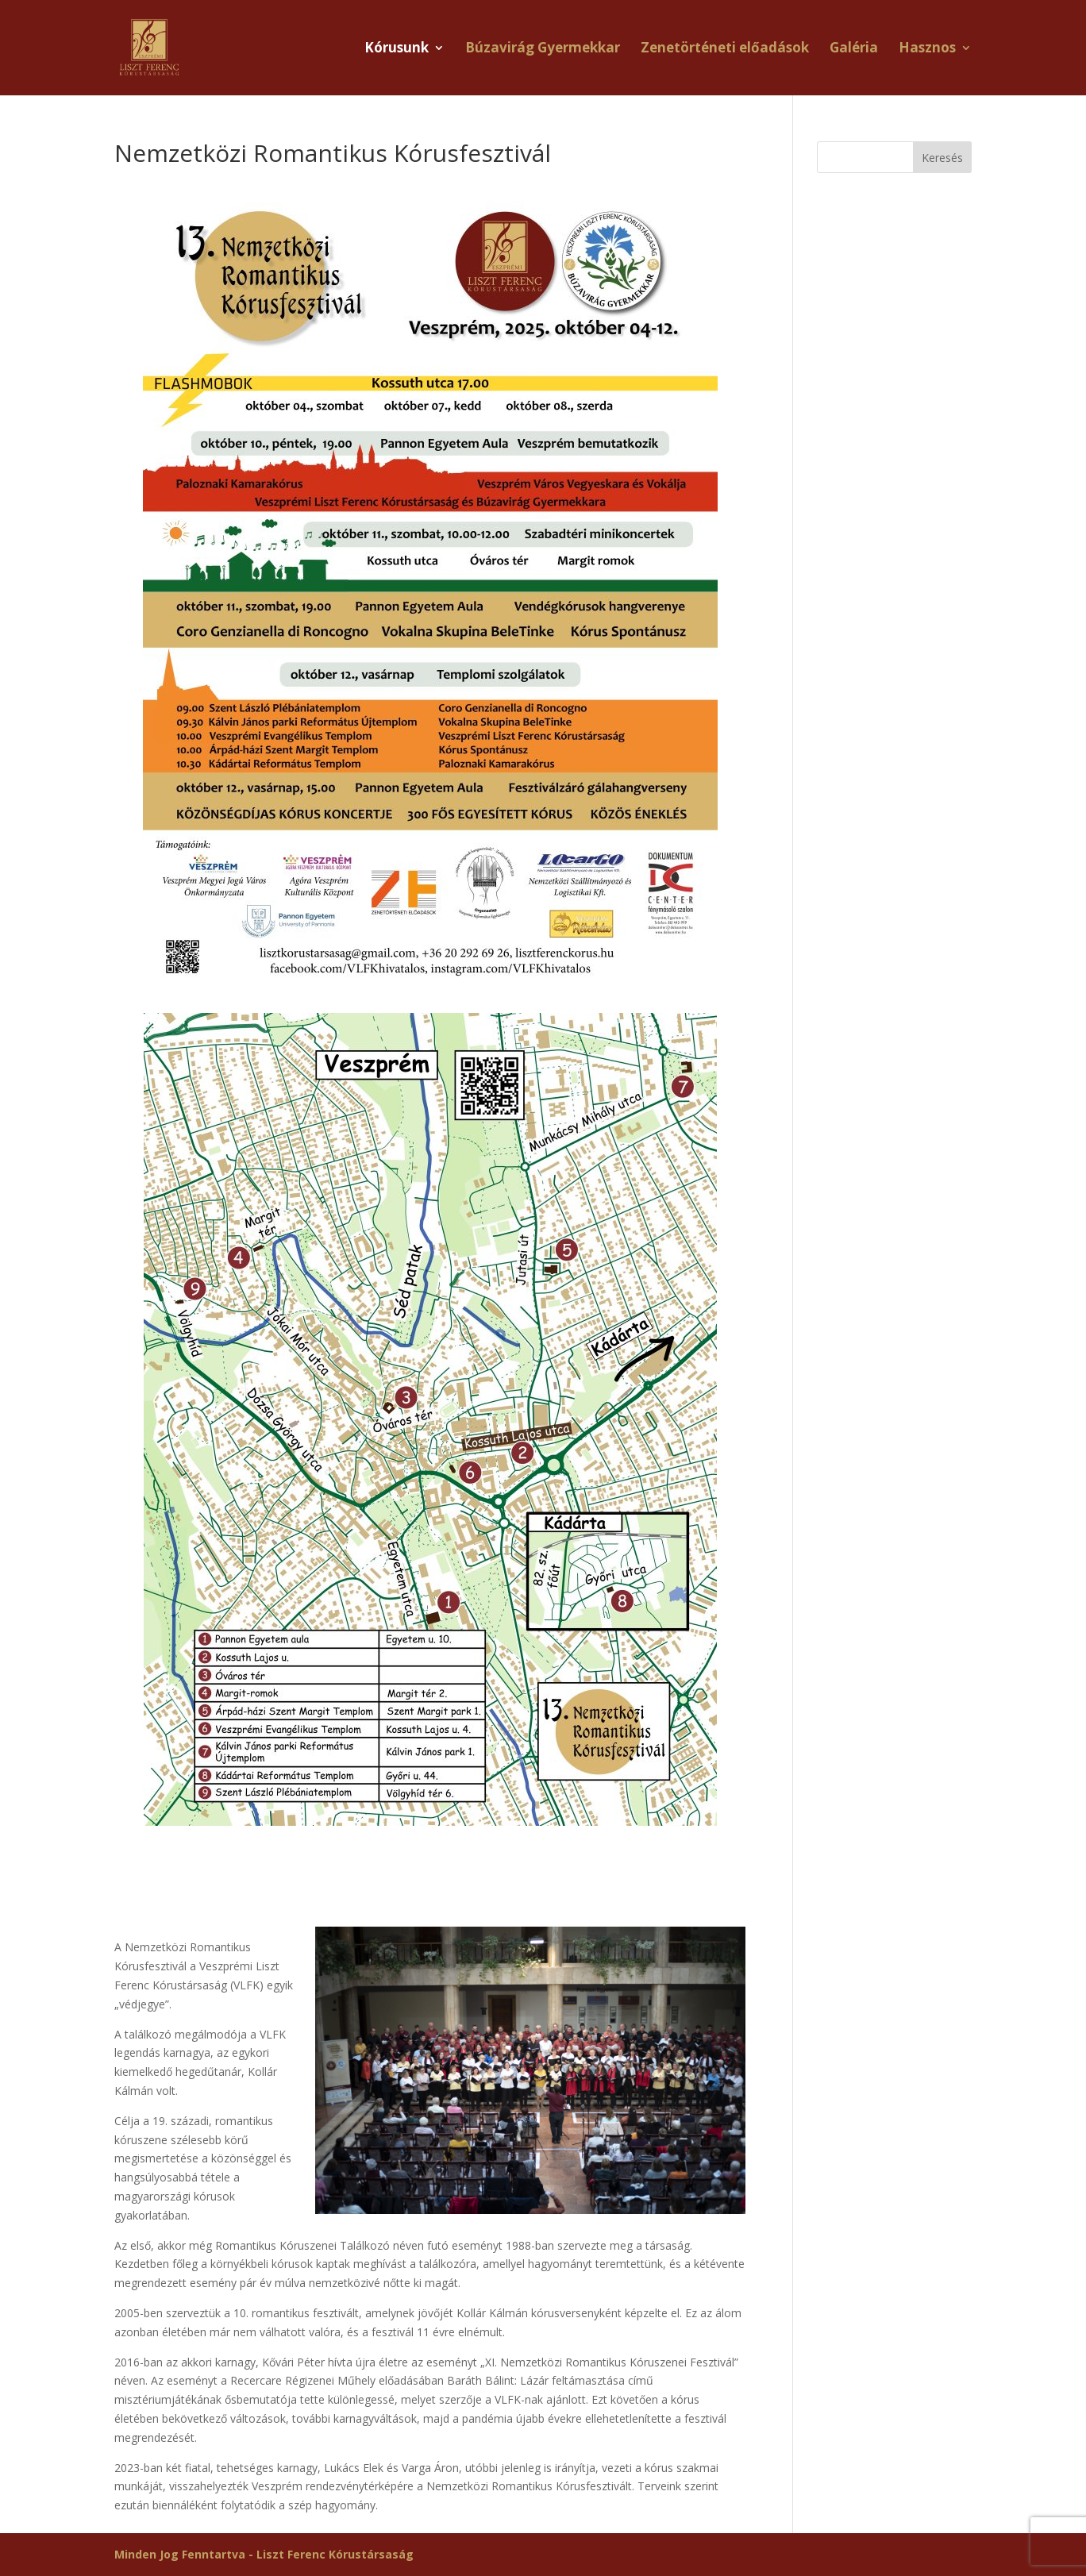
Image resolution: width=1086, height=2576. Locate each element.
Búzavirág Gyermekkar (542, 49)
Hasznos (927, 49)
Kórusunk (396, 49)
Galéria (854, 49)
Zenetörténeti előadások (725, 49)
